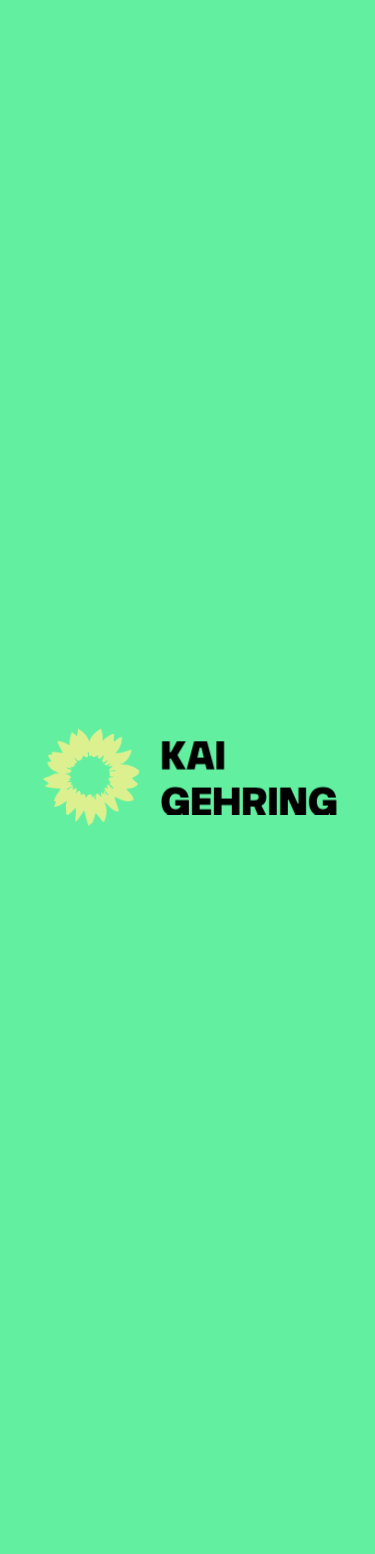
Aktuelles (187, 1130)
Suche (288, 1521)
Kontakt (188, 1286)
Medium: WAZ (67, 508)
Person (187, 1182)
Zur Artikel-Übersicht (140, 173)
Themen (187, 1234)
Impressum (105, 1521)
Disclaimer (205, 1521)
